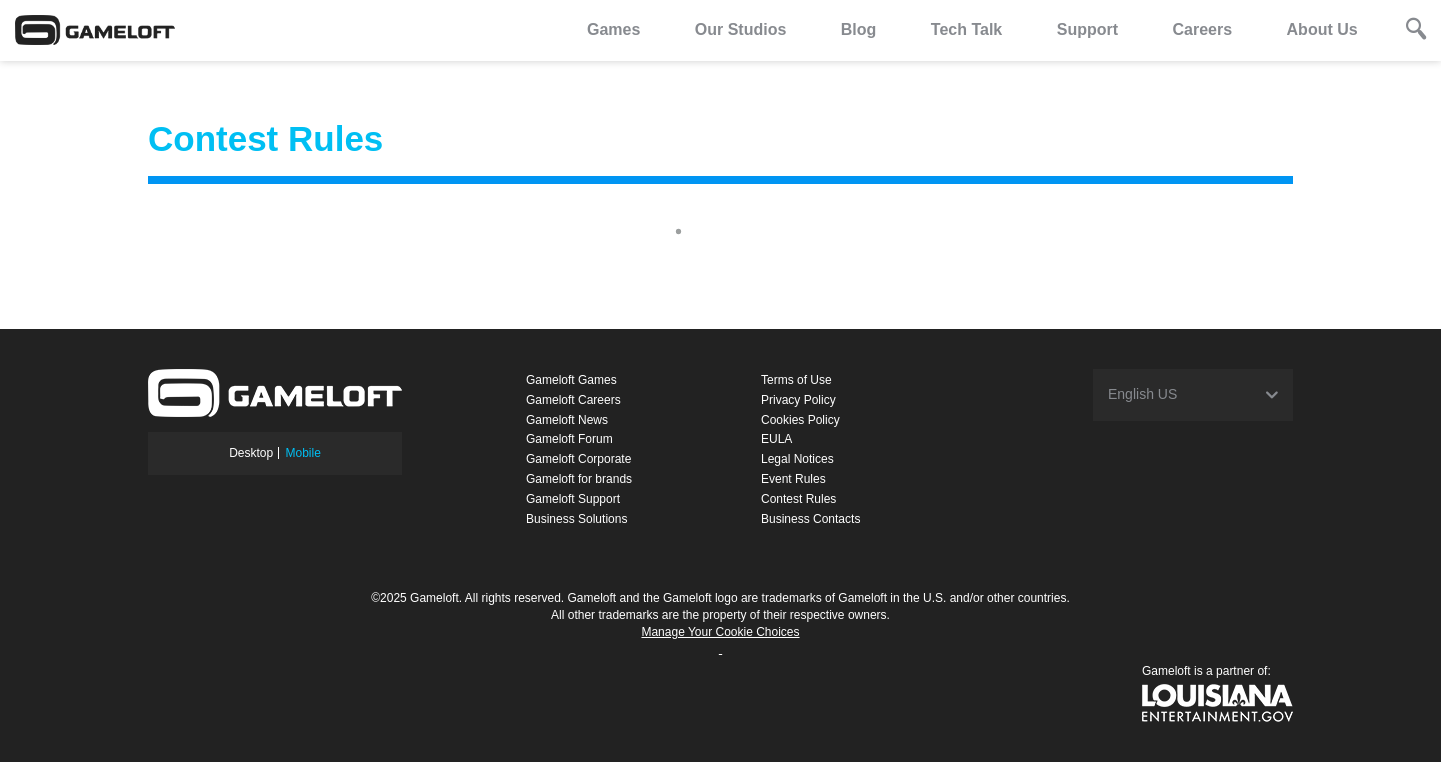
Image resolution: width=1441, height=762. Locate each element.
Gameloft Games (571, 380)
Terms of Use (796, 380)
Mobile (303, 453)
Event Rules (793, 479)
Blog (859, 29)
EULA (776, 439)
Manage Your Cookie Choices (720, 632)
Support (1087, 29)
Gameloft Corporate (578, 459)
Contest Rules (798, 499)
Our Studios (741, 29)
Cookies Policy (800, 420)
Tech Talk (966, 29)
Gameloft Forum (569, 439)
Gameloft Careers (573, 400)
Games (613, 29)
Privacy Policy (798, 400)
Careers (1202, 29)
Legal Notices (797, 459)
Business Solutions (576, 519)
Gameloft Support (573, 499)
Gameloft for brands (579, 479)
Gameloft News (567, 420)
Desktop (251, 453)
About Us (1322, 29)
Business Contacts (810, 519)
